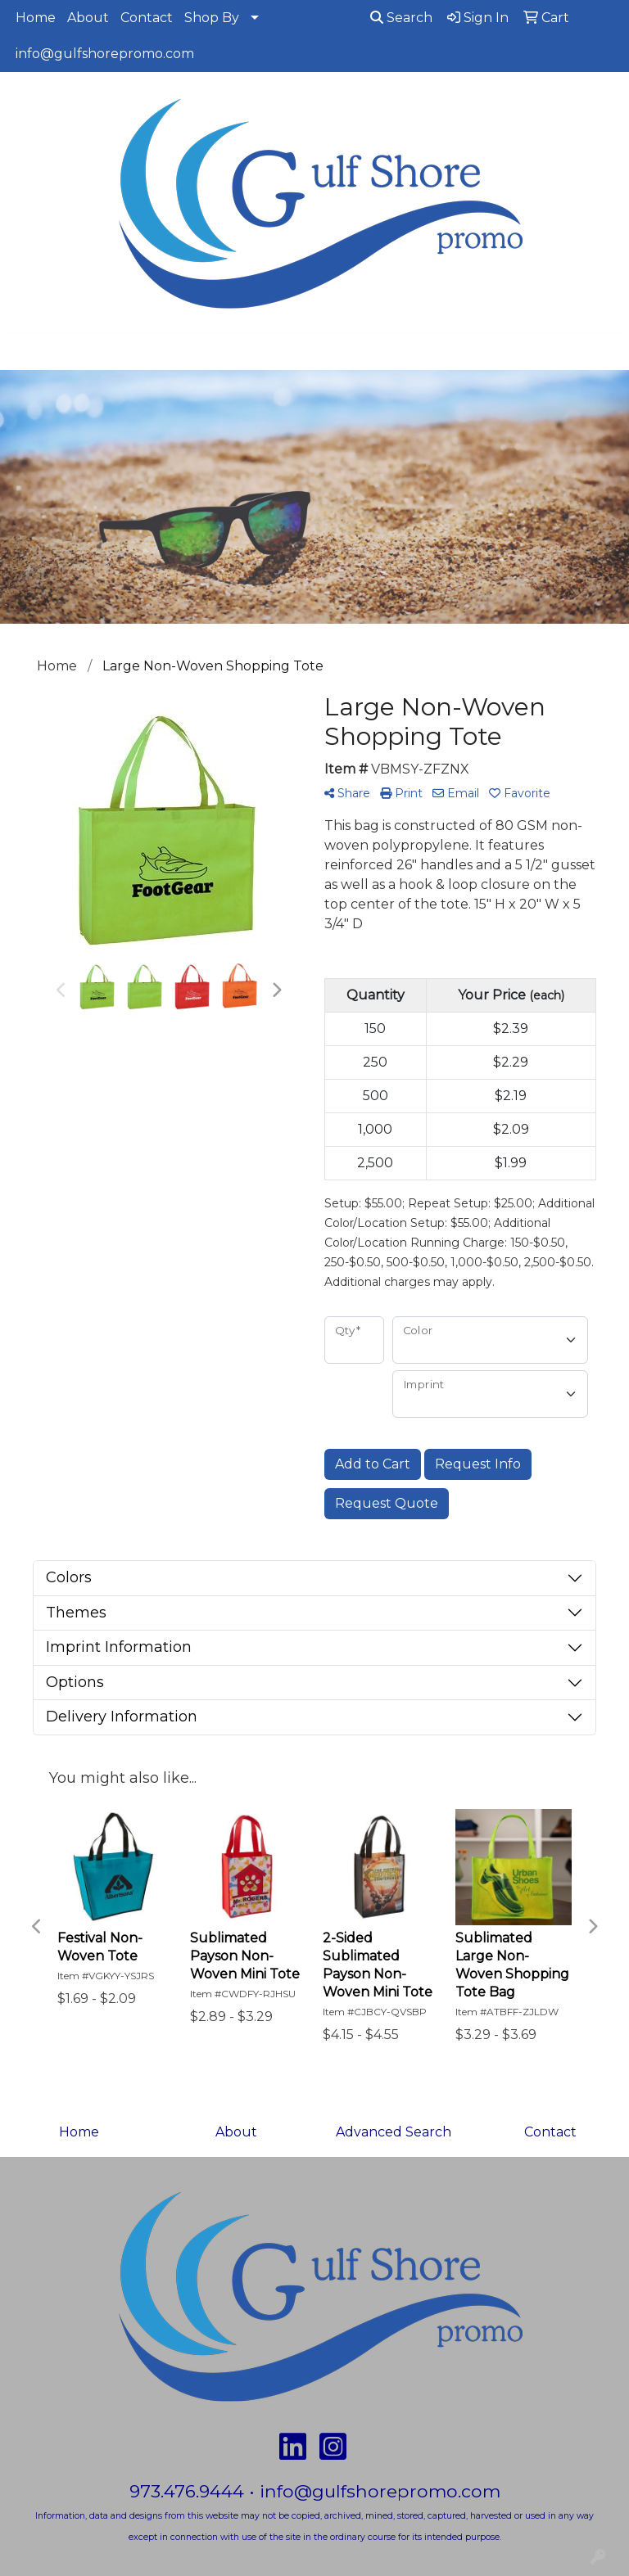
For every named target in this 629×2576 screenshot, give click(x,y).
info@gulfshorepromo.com (105, 53)
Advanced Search (393, 2132)
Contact (146, 17)
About (88, 17)
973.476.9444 (186, 2491)
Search (401, 17)
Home (36, 17)
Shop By (211, 17)
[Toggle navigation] (25, 352)
